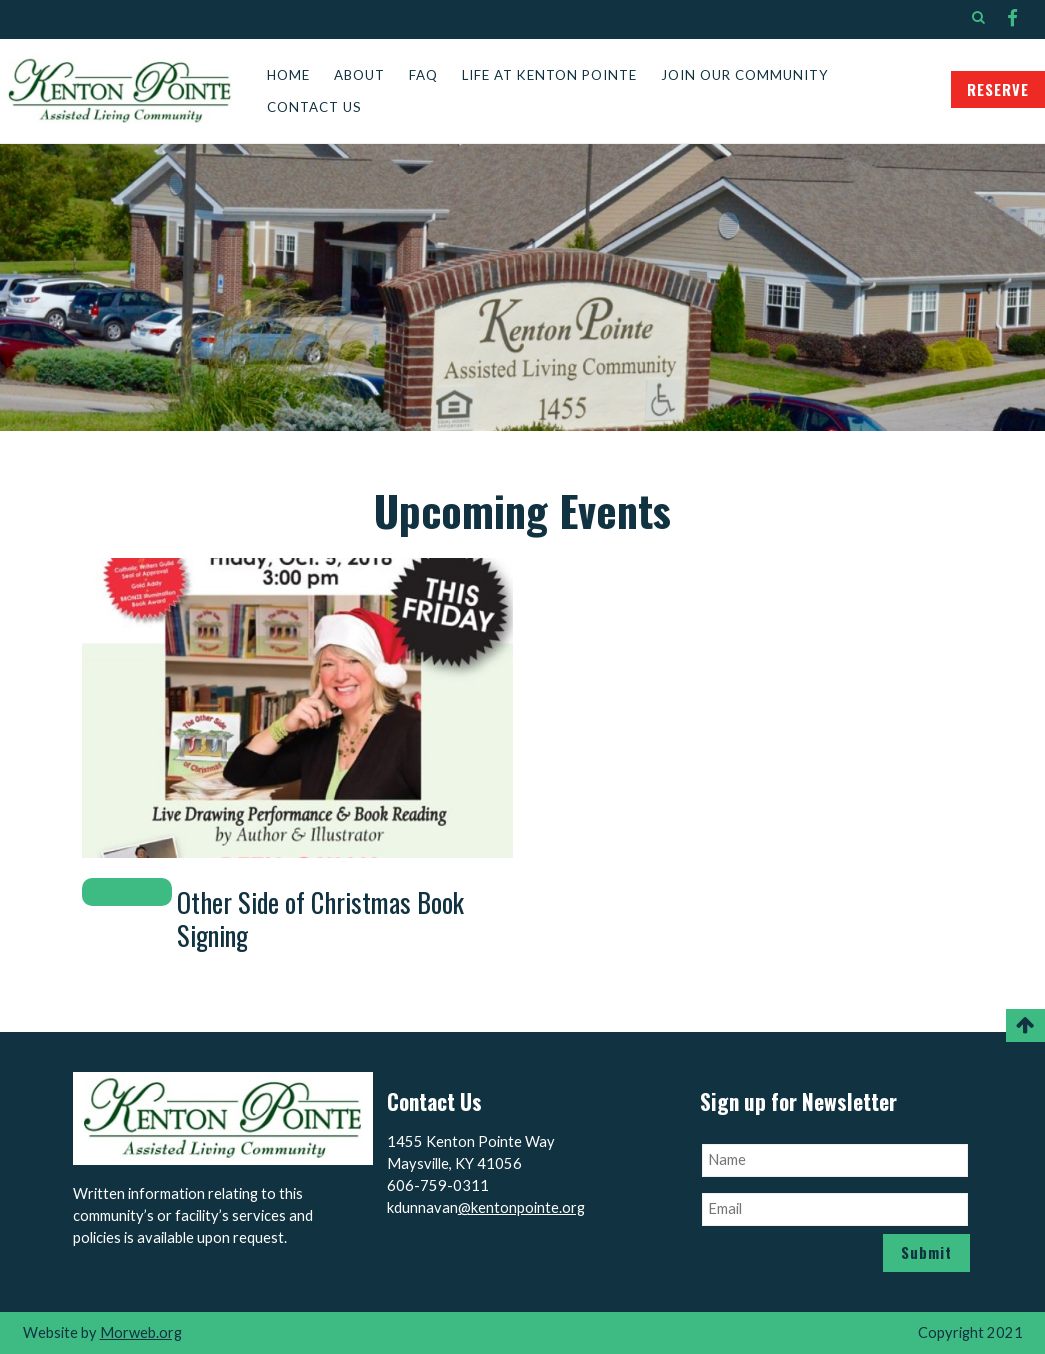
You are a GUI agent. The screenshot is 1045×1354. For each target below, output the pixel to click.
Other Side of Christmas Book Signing (320, 918)
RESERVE (998, 89)
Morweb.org (141, 1332)
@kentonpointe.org (521, 1207)
